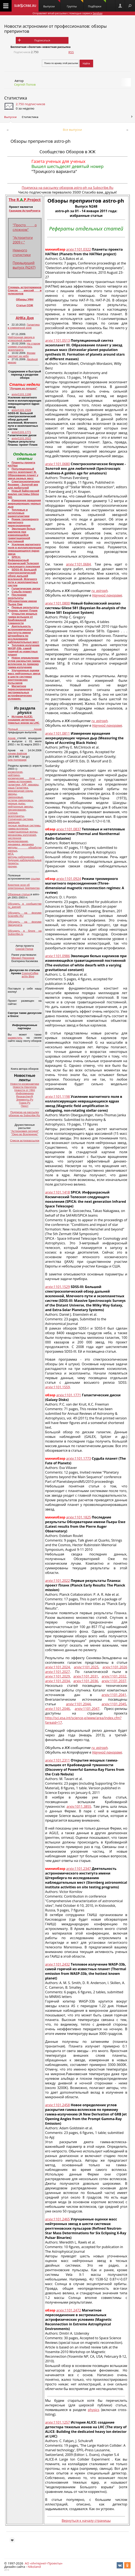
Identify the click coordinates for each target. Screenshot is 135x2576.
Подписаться (42, 40)
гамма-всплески (18, 828)
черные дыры (16, 803)
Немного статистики (22, 252)
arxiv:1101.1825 (78, 1517)
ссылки (35, 878)
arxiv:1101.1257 (57, 2422)
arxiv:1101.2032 (114, 1676)
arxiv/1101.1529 (21, 410)
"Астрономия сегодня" (25, 1131)
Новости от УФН (24, 1090)
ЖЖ (92, 151)
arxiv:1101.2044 (78, 1704)
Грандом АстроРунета (24, 210)
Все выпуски (72, 129)
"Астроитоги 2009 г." (23, 240)
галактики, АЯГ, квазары (23, 784)
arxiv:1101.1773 (78, 1458)
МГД (10, 853)
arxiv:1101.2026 (115, 1667)
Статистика (15, 98)
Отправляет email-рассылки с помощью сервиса (67, 13)
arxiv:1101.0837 (68, 829)
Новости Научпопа (24, 1087)
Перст (24, 1105)
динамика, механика (21, 844)
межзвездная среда (20, 790)
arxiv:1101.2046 (57, 1708)
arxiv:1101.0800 (57, 603)
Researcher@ (24, 1096)
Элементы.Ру (24, 1099)
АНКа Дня (25, 318)
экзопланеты (16, 816)
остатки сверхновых (20, 800)
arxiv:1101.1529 (57, 1286)
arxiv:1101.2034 (57, 1681)
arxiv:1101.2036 (85, 1681)
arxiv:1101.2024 (57, 1667)
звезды (12, 794)
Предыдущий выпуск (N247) (24, 265)
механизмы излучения (22, 834)
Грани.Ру (24, 1102)
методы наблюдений (21, 857)
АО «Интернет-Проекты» (44, 2563)
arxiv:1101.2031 (85, 1676)
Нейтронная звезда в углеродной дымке (21, 339)
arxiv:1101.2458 (57, 2105)
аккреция (13, 822)
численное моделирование (18, 839)
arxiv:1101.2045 (114, 1704)
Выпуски (51, 4)
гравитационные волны (22, 831)
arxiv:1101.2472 (68, 2310)
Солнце (12, 812)
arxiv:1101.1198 (57, 1096)
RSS (71, 52)
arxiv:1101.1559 (57, 1387)
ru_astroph (99, 590)
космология (15, 772)
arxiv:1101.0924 (68, 878)
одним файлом (17, 753)
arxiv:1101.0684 (78, 564)
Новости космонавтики (24, 1083)
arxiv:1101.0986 (57, 956)
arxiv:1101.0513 (57, 340)
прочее (12, 866)
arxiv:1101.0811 (57, 733)
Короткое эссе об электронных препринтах (24, 886)
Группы (75, 4)
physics (93, 2409)
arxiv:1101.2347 (78, 1868)
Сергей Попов (25, 84)
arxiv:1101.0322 (78, 249)
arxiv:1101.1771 (68, 1395)
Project (34, 199)
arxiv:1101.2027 (57, 1671)
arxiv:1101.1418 (57, 1192)
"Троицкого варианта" (54, 171)
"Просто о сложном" (25, 227)
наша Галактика (18, 787)
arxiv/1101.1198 (21, 394)
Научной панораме (107, 595)
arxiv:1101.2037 (114, 1681)
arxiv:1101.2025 (86, 1667)
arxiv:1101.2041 (114, 1694)
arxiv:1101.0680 (57, 464)
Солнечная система (20, 819)
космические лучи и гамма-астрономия (24, 780)
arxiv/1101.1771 (21, 432)
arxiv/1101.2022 (21, 438)
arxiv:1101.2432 (57, 1964)
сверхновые (15, 797)
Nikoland (34, 2566)
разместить (15, 1037)
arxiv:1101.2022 (57, 1580)
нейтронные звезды (20, 806)
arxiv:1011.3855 (79, 1806)
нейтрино (14, 775)
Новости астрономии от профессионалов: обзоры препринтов (55, 28)
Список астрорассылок (24, 1140)
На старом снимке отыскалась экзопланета (24, 346)
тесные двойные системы (24, 825)
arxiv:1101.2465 (57, 2219)
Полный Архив (24, 729)
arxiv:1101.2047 (87, 1708)
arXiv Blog (28, 976)
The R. (14, 199)
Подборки (97, 4)
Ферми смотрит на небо (21, 354)
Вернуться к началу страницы (86, 2520)
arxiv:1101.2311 (57, 1760)
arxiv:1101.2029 (57, 1676)
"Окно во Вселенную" (24, 1134)
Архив (12, 738)
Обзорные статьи (19, 894)
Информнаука (25, 1093)
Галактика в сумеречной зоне (24, 326)
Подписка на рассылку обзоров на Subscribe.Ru (24, 1114)
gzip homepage (17, 759)
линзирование (17, 809)
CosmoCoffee (30, 973)
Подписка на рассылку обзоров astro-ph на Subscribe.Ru (67, 187)
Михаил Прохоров (22, 957)
